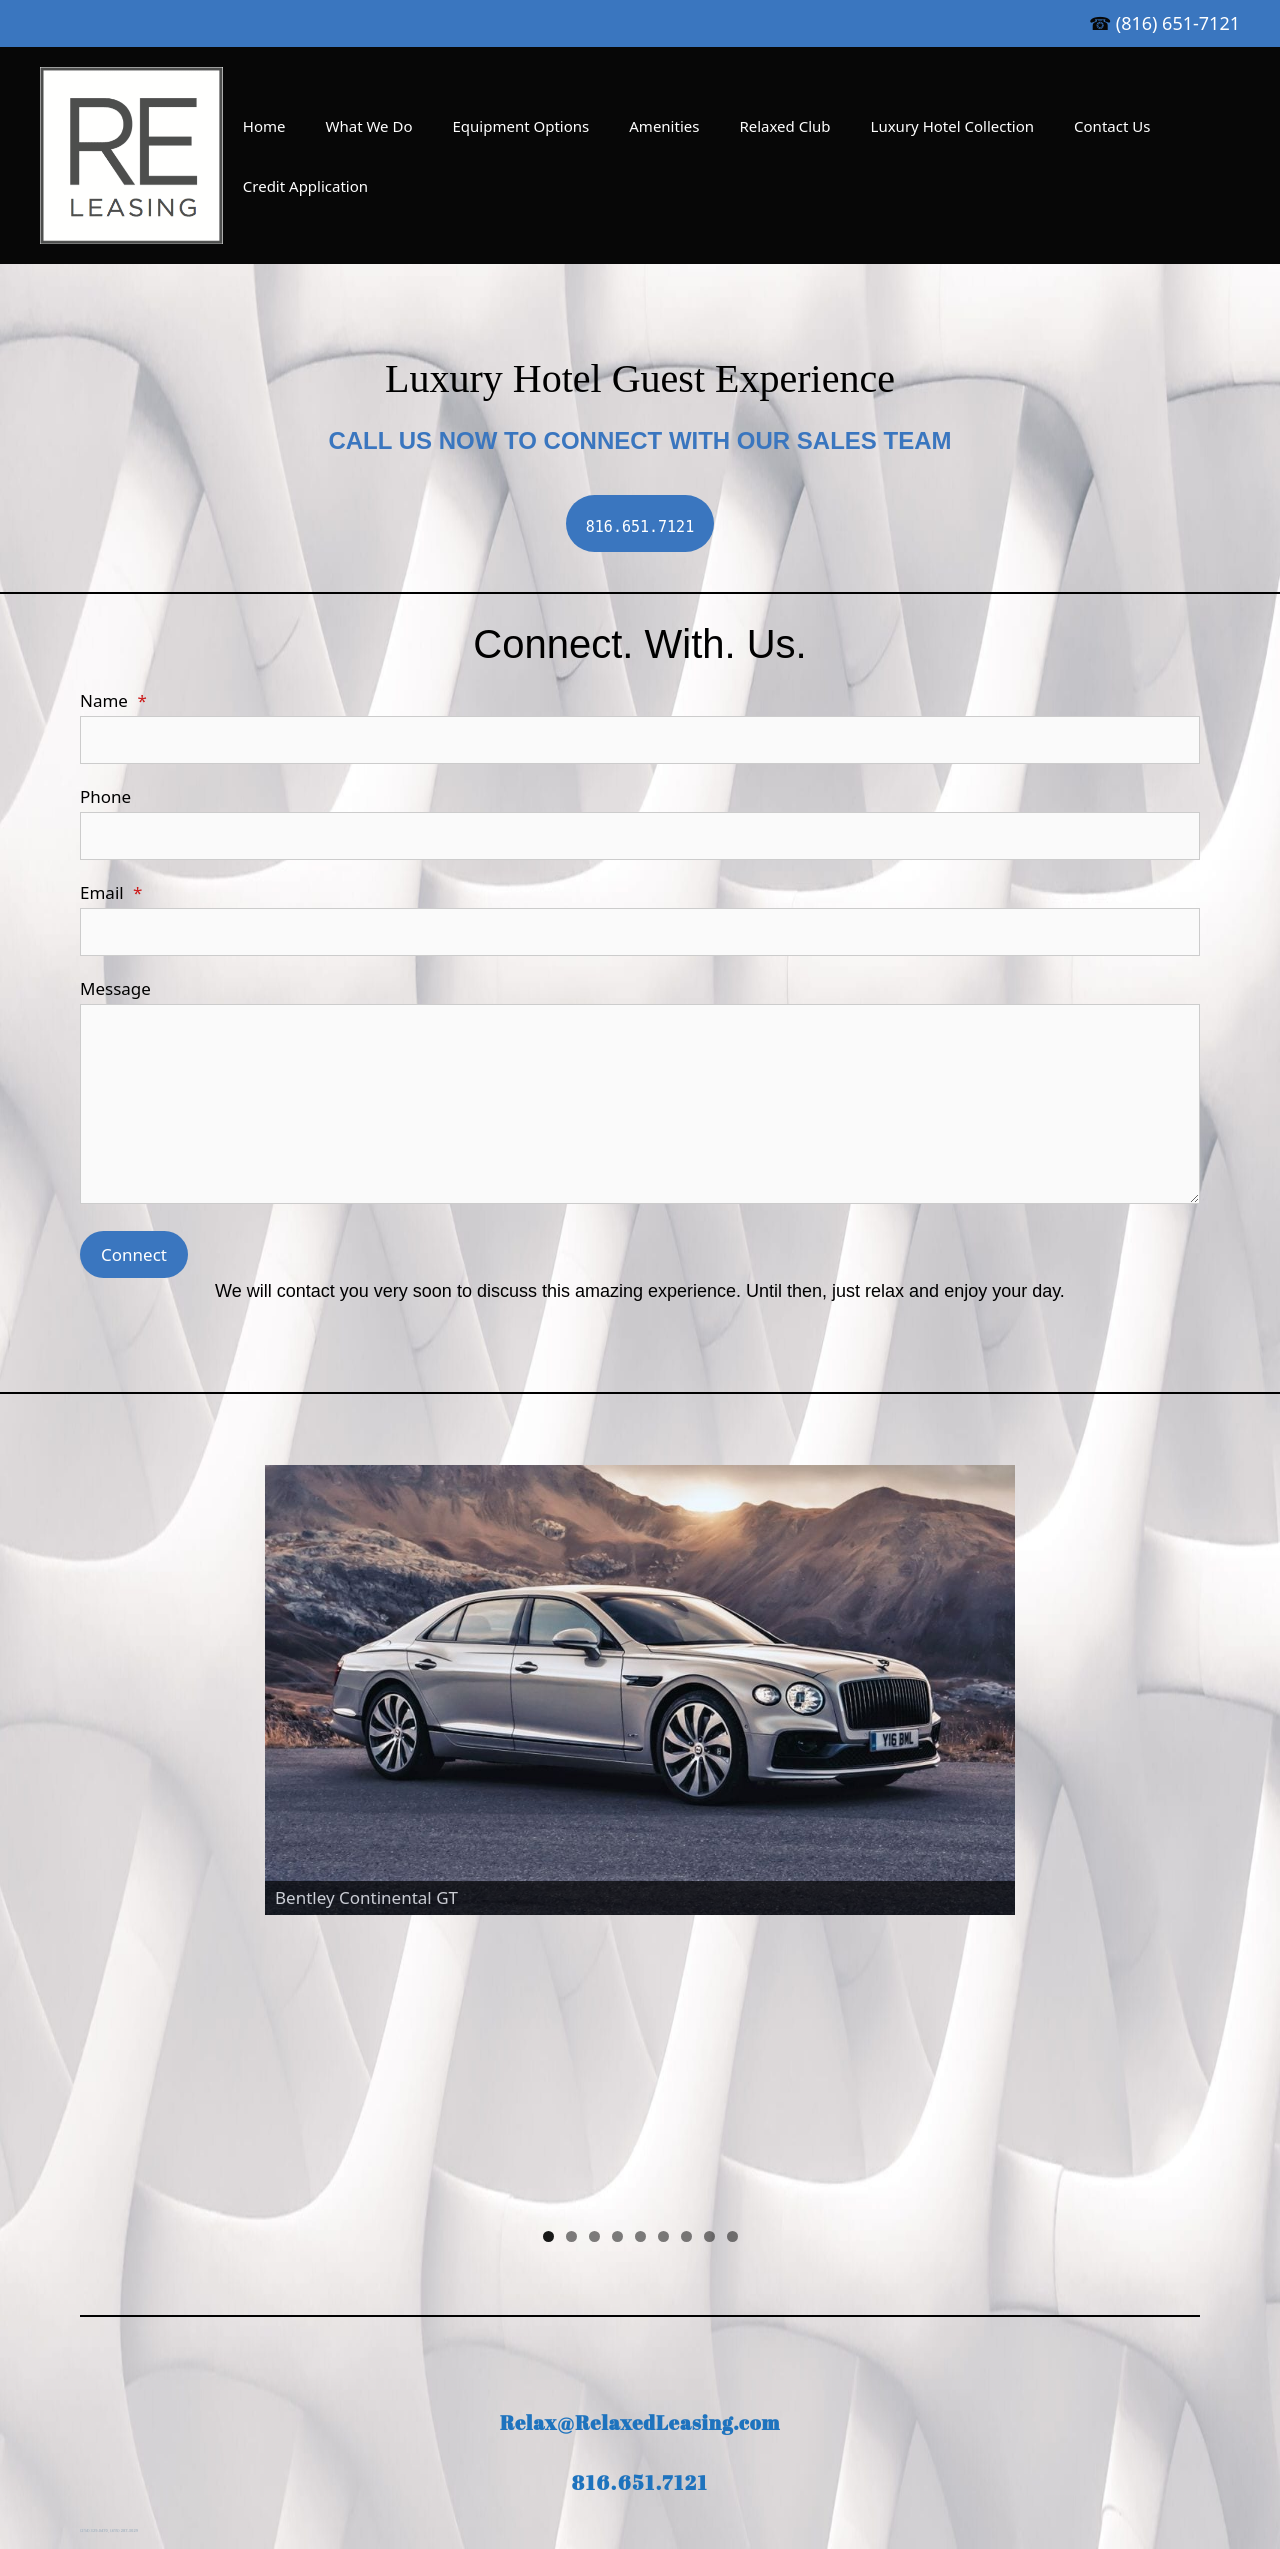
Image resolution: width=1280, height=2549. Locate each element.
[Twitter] (684, 2398)
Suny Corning (1096, 2364)
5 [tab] (640, 1986)
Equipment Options (521, 126)
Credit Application (305, 186)
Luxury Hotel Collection (953, 126)
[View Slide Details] (640, 1690)
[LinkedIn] (588, 2398)
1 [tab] (548, 1986)
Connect (134, 1254)
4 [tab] (617, 1986)
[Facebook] (636, 2398)
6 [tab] (663, 1986)
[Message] (640, 1104)
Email (111, 892)
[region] (640, 1715)
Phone (105, 796)
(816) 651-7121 (1178, 23)
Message (115, 988)
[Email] (640, 932)
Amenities (664, 126)
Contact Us (1112, 126)
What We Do (369, 126)
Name (113, 700)
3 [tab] (594, 1986)
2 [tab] (571, 1986)
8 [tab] (709, 1986)
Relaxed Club (784, 126)
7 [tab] (686, 1986)
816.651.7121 (640, 2232)
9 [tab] (732, 1986)
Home (264, 126)
